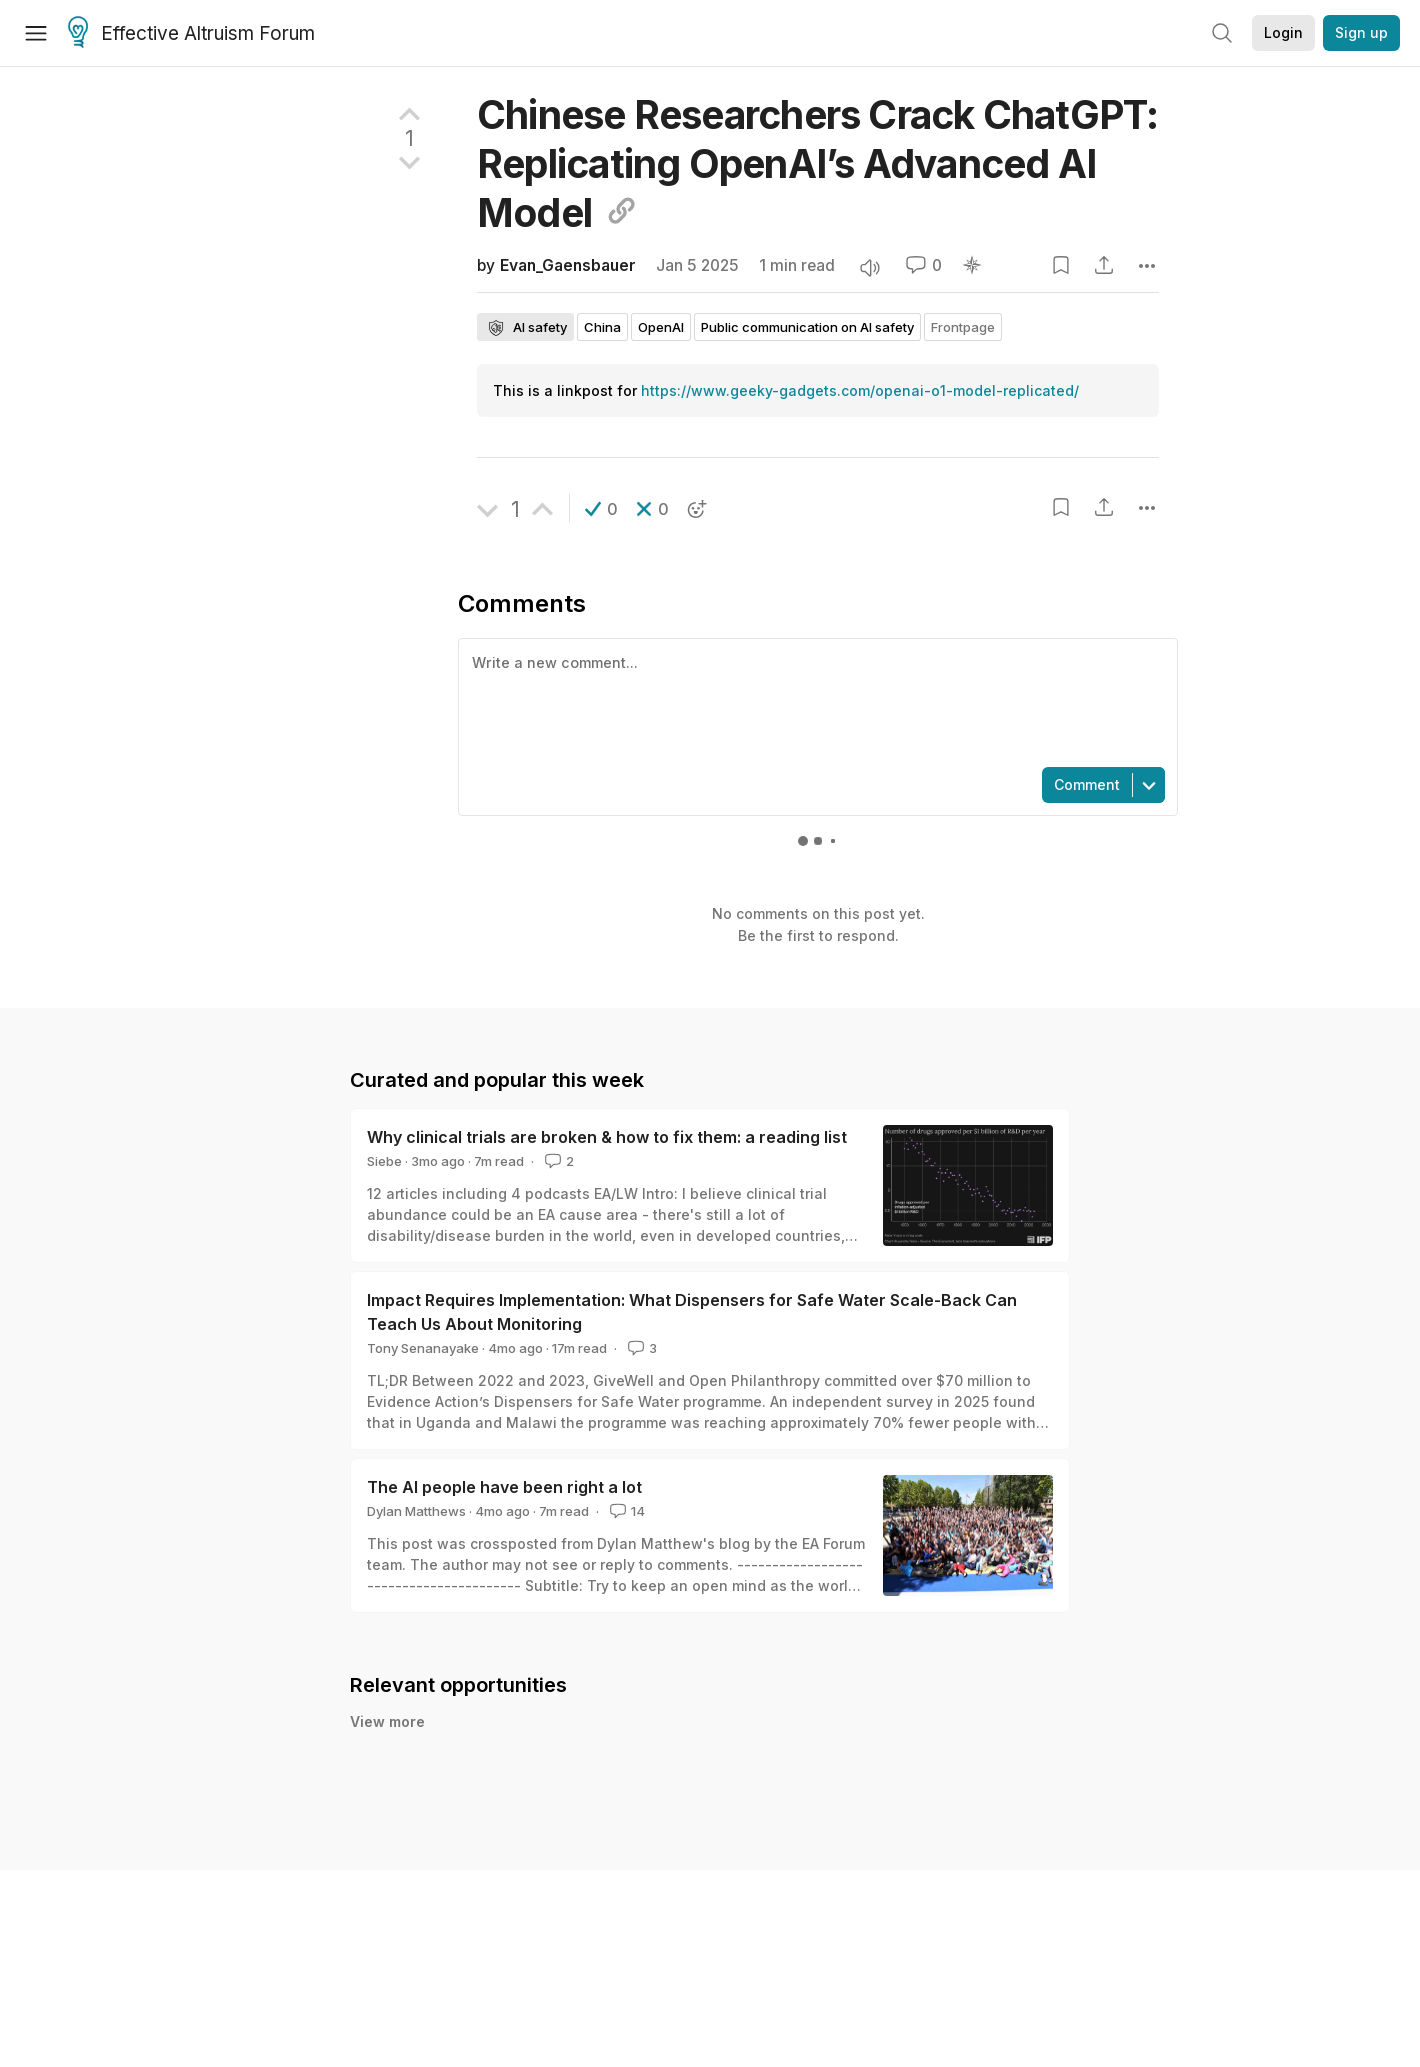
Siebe (384, 1161)
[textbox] (814, 701)
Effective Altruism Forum (191, 34)
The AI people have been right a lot (504, 1487)
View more (387, 1721)
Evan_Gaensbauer (568, 265)
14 (625, 1511)
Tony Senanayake (423, 1348)
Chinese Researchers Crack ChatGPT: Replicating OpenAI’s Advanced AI (817, 163)
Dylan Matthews (416, 1511)
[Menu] (36, 33)
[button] (601, 509)
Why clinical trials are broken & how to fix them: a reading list (607, 1137)
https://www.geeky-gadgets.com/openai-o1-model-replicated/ (860, 390)
